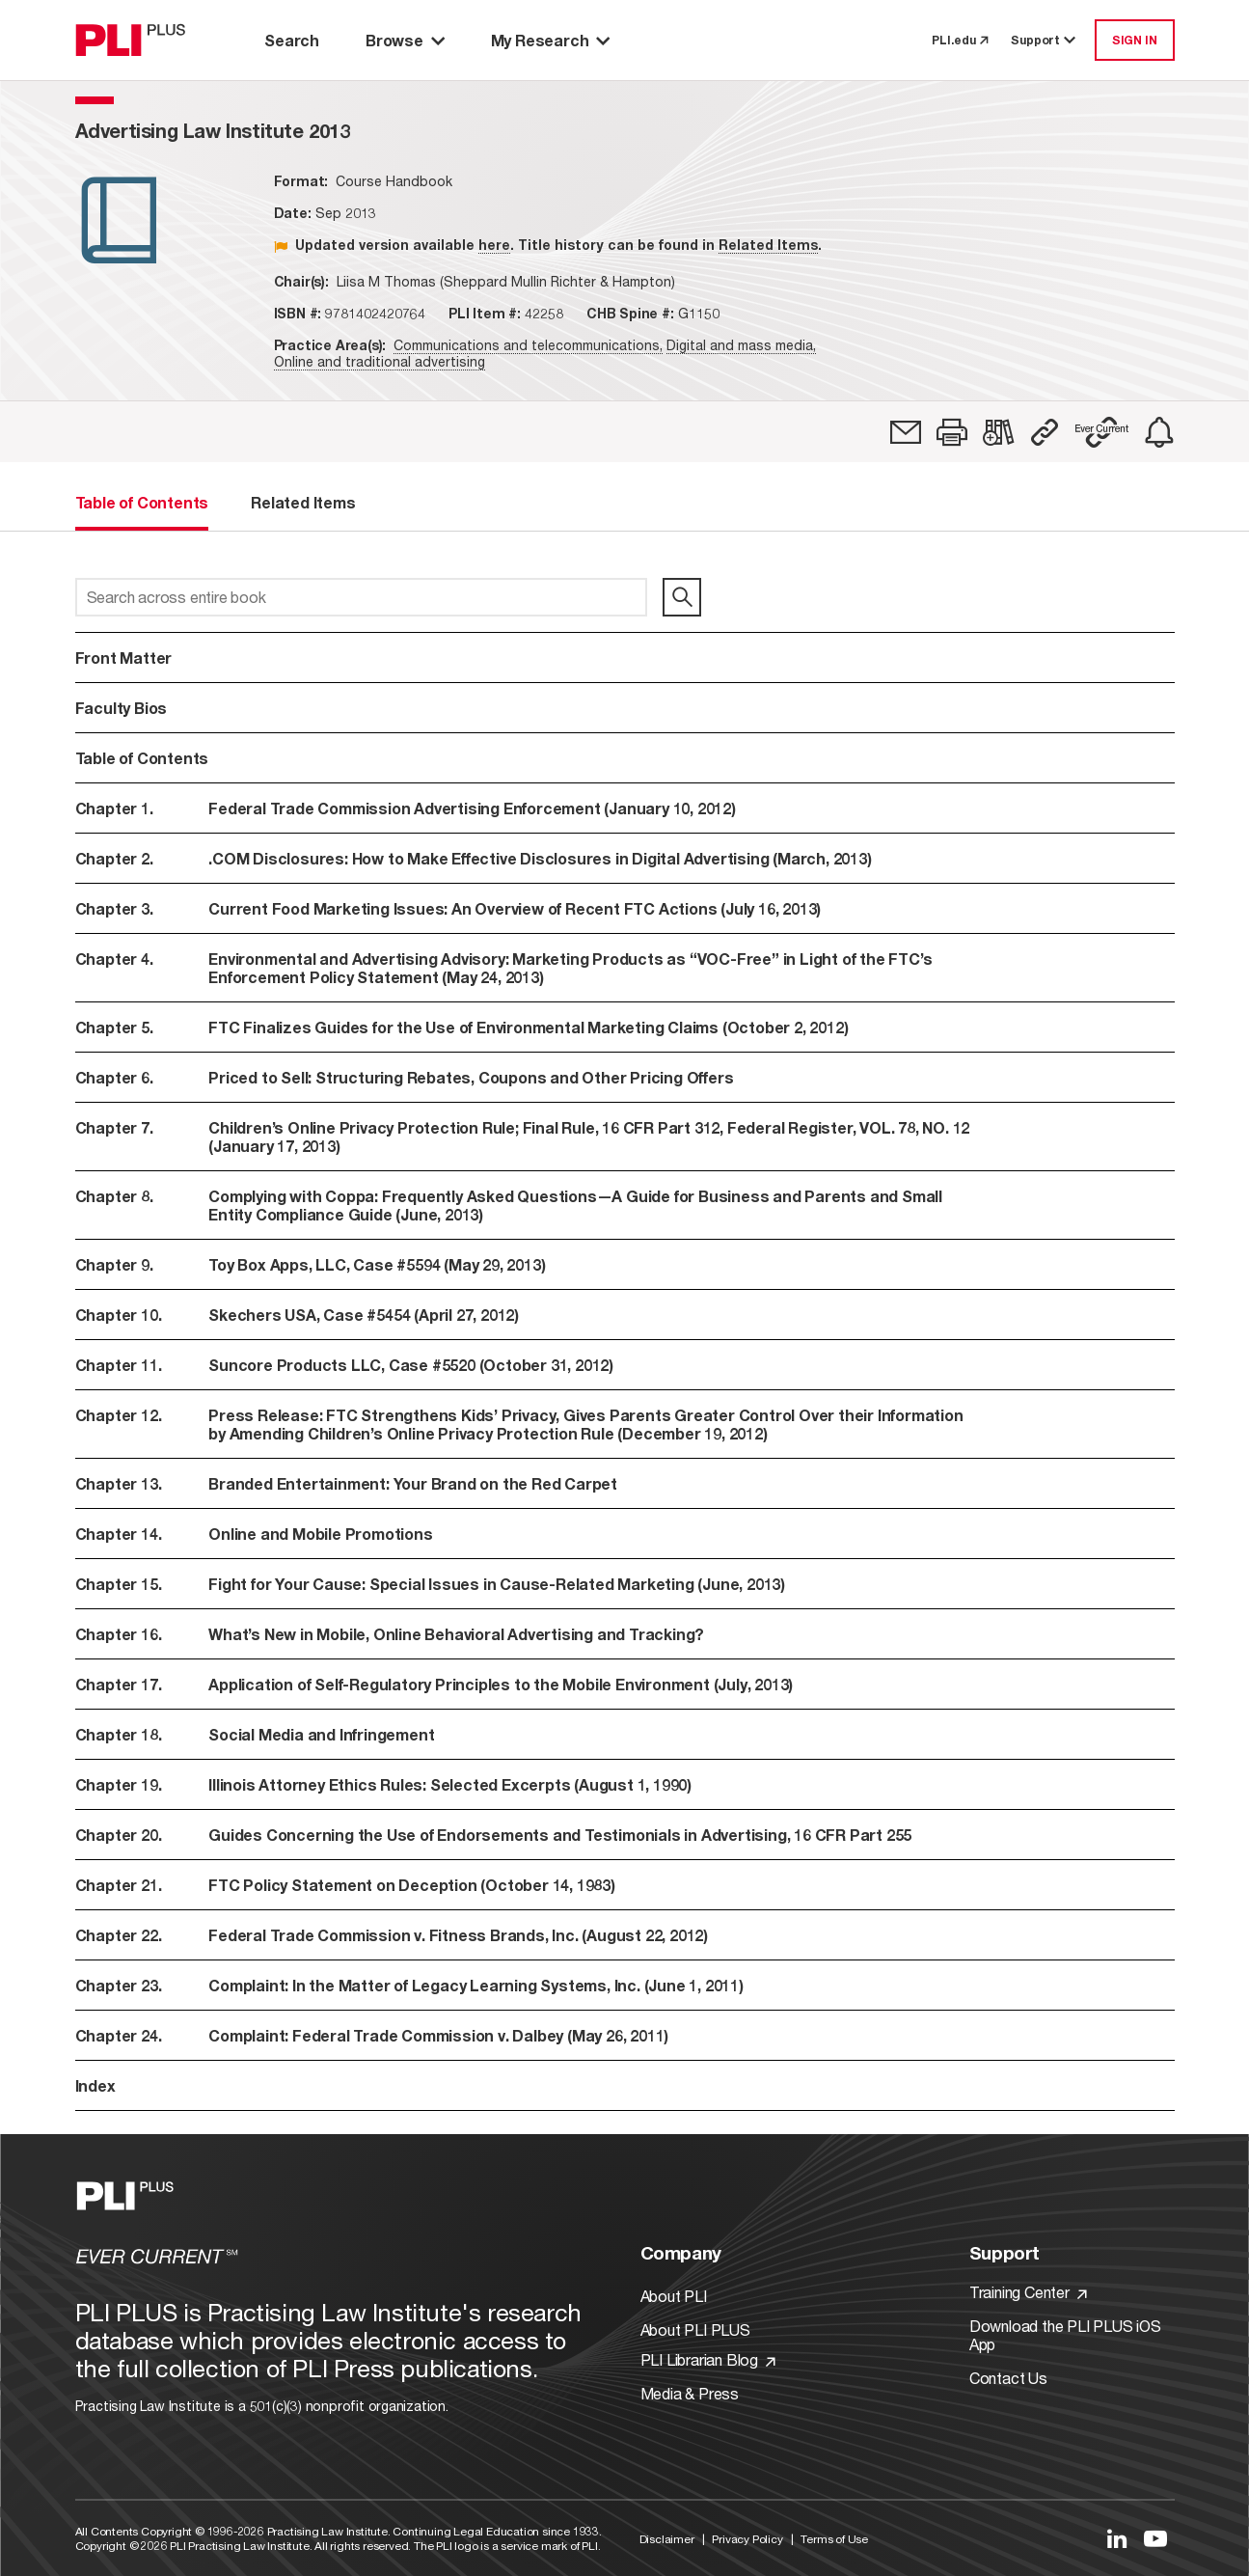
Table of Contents (142, 758)
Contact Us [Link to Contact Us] (1008, 2378)
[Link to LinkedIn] (1116, 2538)
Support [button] (1044, 40)
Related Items (768, 244)
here (494, 244)
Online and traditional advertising (379, 361)
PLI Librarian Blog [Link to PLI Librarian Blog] (707, 2359)
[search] (682, 597)
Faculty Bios (121, 708)
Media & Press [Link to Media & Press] (689, 2393)
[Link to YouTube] (1155, 2538)
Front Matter (124, 657)
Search (291, 40)
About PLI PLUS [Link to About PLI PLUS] (695, 2329)
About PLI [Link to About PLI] (673, 2296)
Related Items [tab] (303, 502)
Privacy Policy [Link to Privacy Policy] (747, 2539)
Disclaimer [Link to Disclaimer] (666, 2539)
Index (95, 2085)
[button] (952, 432)
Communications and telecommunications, (528, 345)
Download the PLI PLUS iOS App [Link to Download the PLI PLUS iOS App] (1065, 2334)
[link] (905, 432)
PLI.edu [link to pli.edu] (960, 40)
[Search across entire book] (361, 597)
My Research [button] (551, 40)
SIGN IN (1134, 40)
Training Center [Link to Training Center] (1028, 2292)
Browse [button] (405, 40)
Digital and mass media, (741, 345)
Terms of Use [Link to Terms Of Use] (834, 2539)
